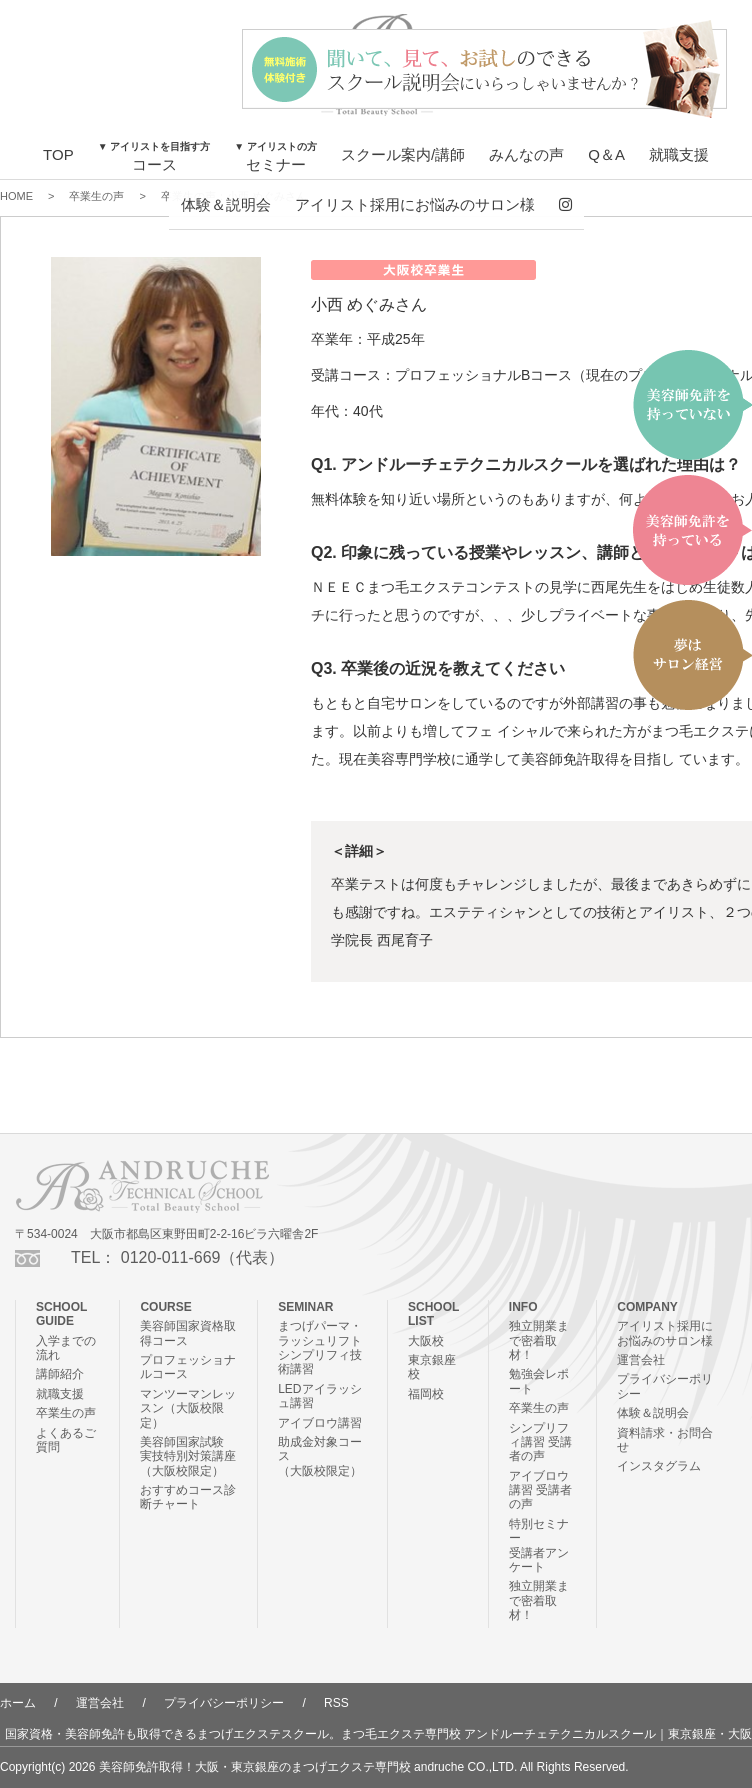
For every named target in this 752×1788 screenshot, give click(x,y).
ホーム (18, 1703)
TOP (58, 154)
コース (154, 157)
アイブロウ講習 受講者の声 (540, 1490)
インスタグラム (659, 1466)
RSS (336, 1703)
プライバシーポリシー (224, 1703)
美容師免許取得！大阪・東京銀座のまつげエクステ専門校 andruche (281, 1767)
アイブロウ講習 (320, 1423)
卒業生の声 (66, 1413)
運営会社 (641, 1360)
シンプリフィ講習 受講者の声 (540, 1442)
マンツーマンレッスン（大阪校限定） (188, 1408)
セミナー (275, 157)
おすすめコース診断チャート (188, 1497)
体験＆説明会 (226, 204)
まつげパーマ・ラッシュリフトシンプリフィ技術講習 (320, 1347)
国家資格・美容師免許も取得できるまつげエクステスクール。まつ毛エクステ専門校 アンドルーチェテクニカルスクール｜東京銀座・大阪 (378, 1734)
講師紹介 (60, 1374)
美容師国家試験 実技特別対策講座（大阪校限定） (188, 1456)
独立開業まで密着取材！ (539, 1340)
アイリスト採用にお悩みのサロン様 (415, 204)
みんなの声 (526, 154)
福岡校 (426, 1394)
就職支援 (679, 154)
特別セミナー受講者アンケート (539, 1545)
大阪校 (426, 1341)
